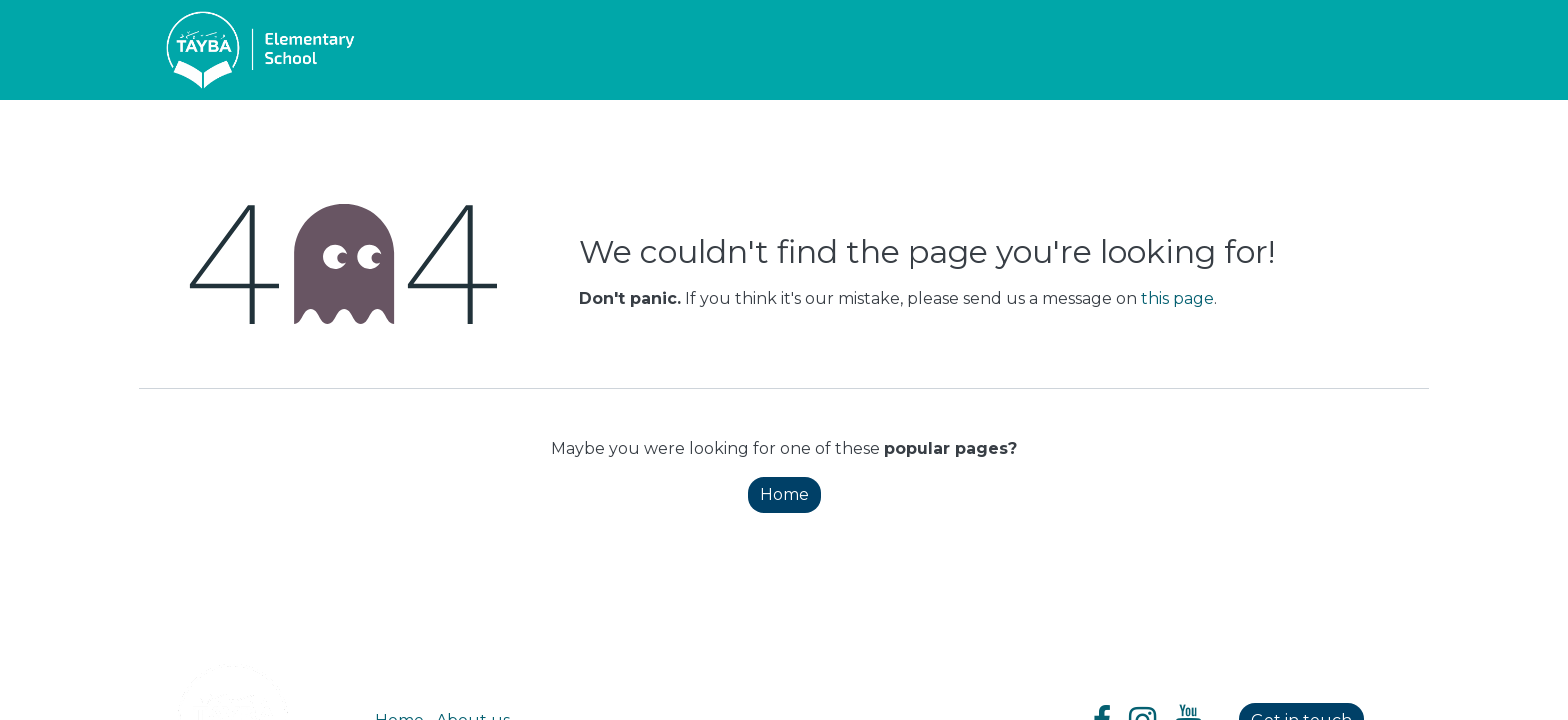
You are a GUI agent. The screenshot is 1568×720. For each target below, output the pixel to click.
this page (1177, 298)
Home (784, 494)
